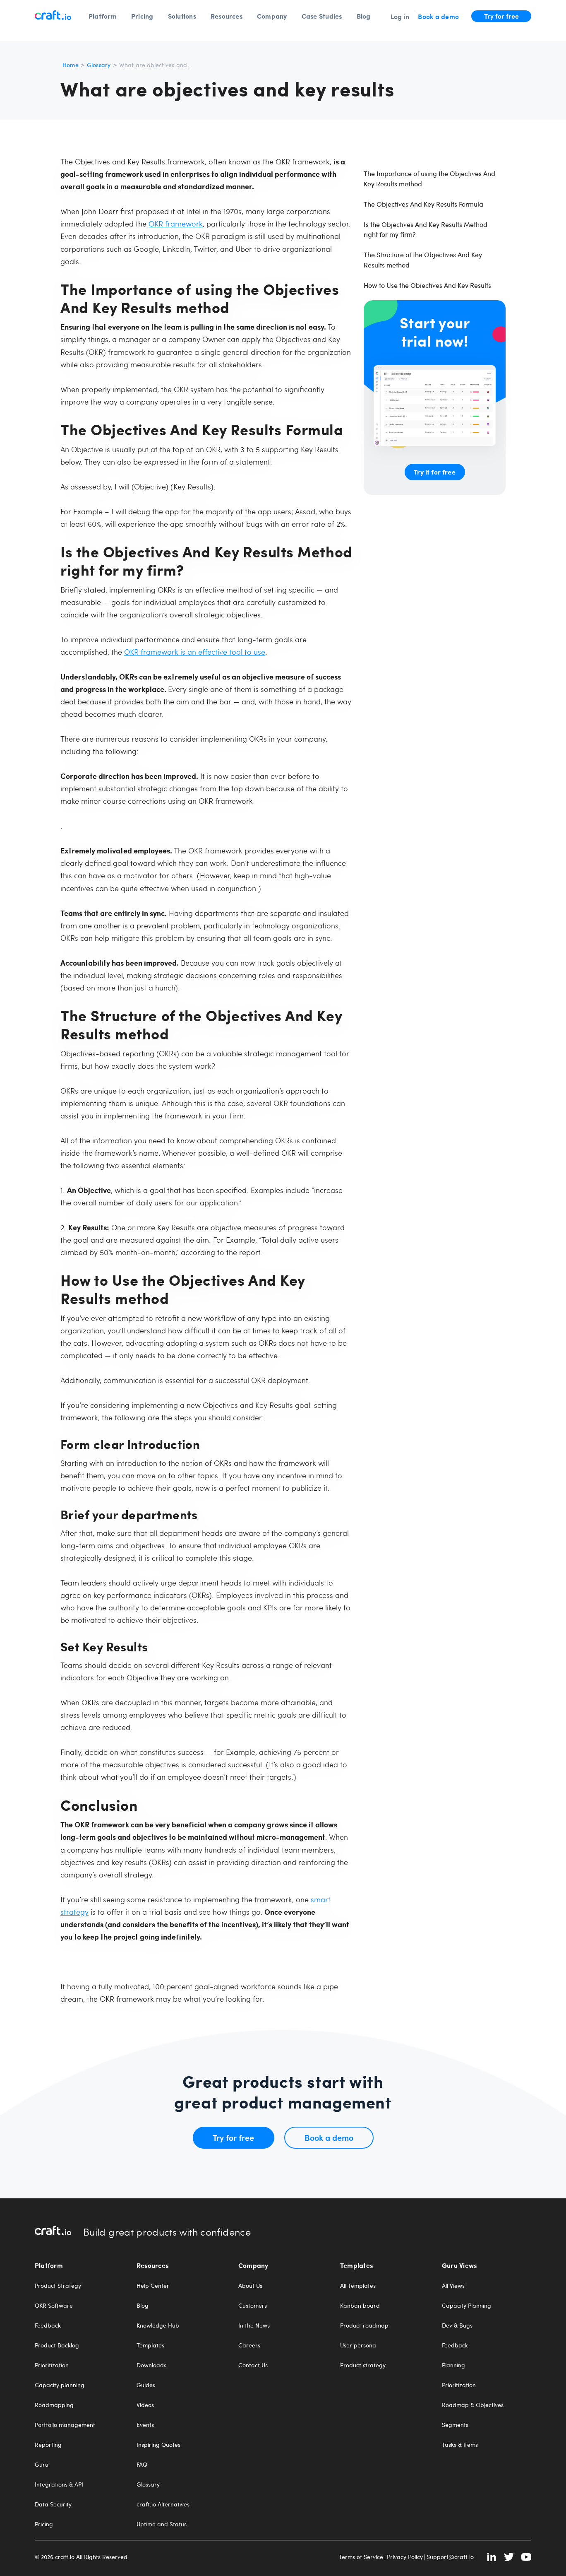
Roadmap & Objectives (473, 2405)
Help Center (153, 2285)
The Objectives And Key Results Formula (423, 204)
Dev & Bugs (457, 2325)
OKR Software (54, 2305)
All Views (453, 2285)
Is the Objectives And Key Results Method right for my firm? (425, 229)
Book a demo (438, 16)
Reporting (48, 2444)
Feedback (48, 2325)
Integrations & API (59, 2484)
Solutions (182, 16)
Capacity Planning (466, 2305)
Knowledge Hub (158, 2325)
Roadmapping (54, 2405)
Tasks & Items (460, 2444)
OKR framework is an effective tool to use (194, 651)
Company (272, 16)
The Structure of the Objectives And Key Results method (423, 259)
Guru (41, 2464)
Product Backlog (57, 2345)
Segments (455, 2425)
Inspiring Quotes (158, 2444)
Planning (453, 2365)
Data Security (53, 2504)
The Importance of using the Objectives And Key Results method (429, 178)
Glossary (99, 65)
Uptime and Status (162, 2524)
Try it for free (434, 472)
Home (70, 65)
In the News (254, 2325)
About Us (250, 2285)
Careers (249, 2345)
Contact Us (253, 2365)
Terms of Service (361, 2557)
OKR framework (176, 223)
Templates (150, 2345)
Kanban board (360, 2305)
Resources (226, 16)
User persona (358, 2345)
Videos (145, 2405)
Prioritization (52, 2365)
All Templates (358, 2285)
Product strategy (363, 2365)
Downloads (151, 2365)
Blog (364, 16)
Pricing (142, 16)
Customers (252, 2305)
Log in (400, 16)
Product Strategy (58, 2285)
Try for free (501, 15)
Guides (146, 2385)
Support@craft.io (450, 2557)
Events (145, 2425)
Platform (103, 16)
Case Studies (322, 16)
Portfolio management (65, 2425)
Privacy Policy (405, 2557)
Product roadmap (364, 2325)
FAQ (142, 2464)
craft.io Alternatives (163, 2504)
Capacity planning (59, 2385)
